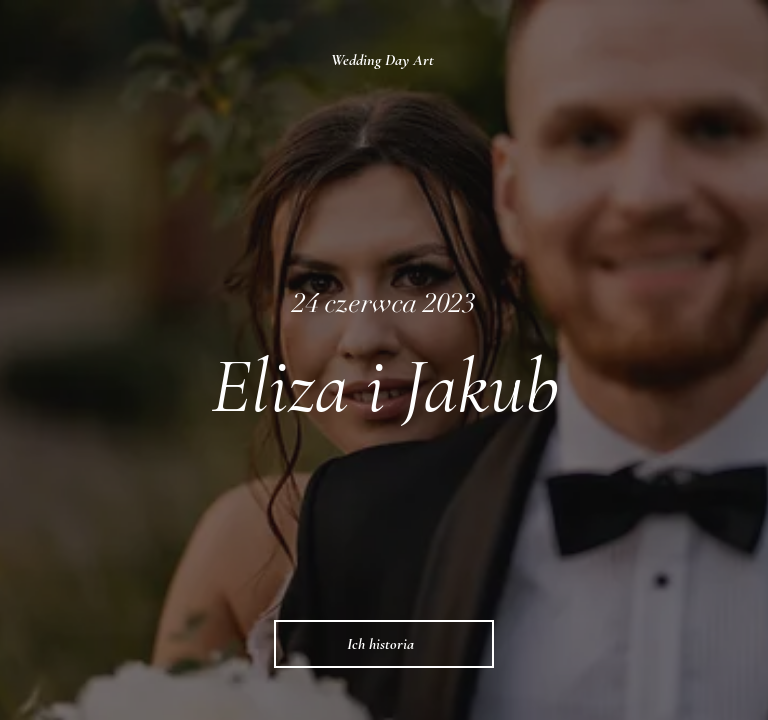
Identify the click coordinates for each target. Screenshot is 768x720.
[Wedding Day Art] (384, 60)
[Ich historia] (384, 644)
